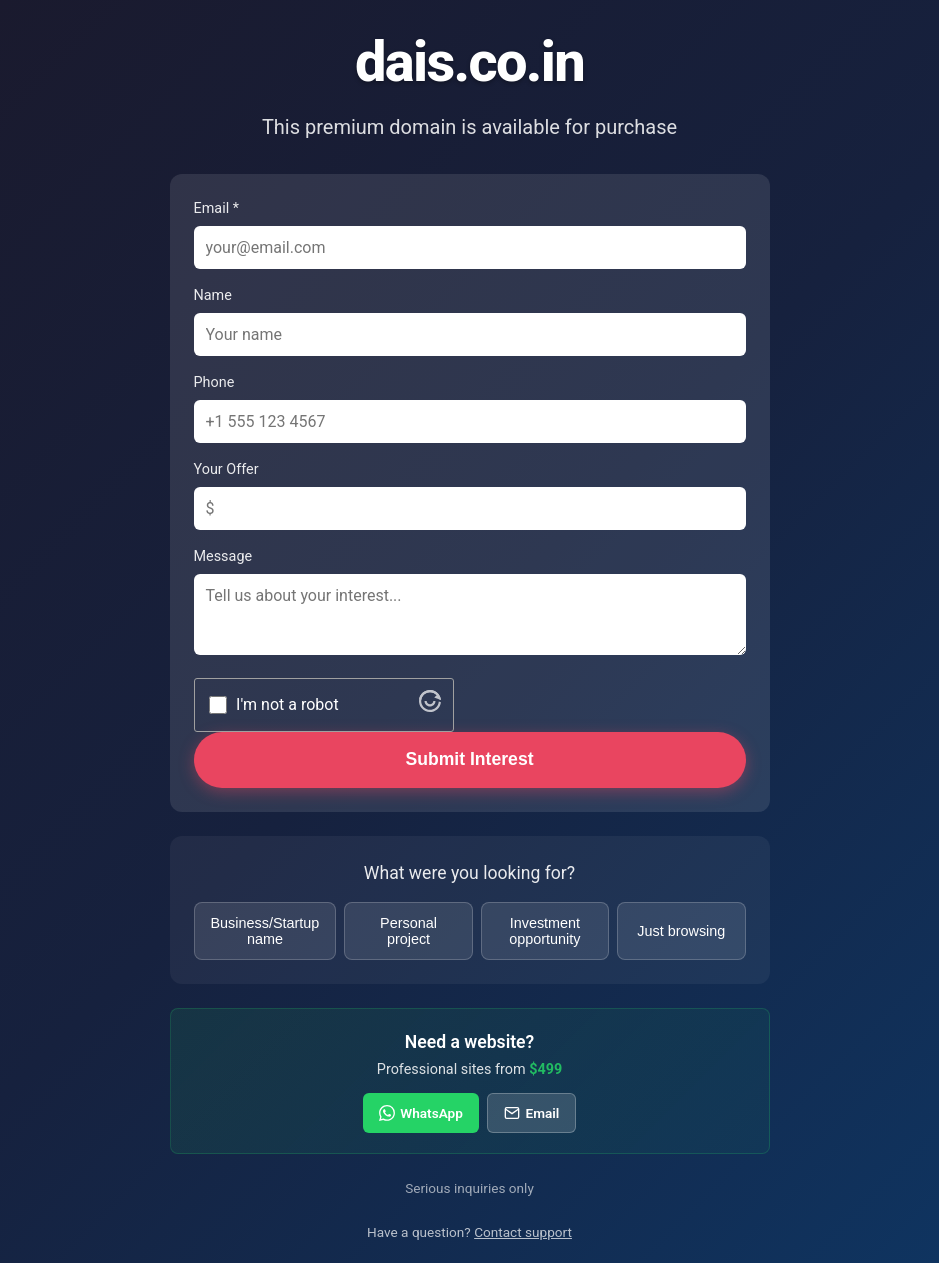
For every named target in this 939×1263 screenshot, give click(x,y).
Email (531, 1113)
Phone (214, 382)
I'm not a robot (287, 704)
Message (223, 556)
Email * (216, 208)
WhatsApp (421, 1113)
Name (213, 295)
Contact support (523, 1232)
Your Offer (226, 469)
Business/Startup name (265, 931)
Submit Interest (469, 759)
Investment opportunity (544, 931)
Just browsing (681, 931)
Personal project (408, 931)
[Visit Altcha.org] (430, 706)
